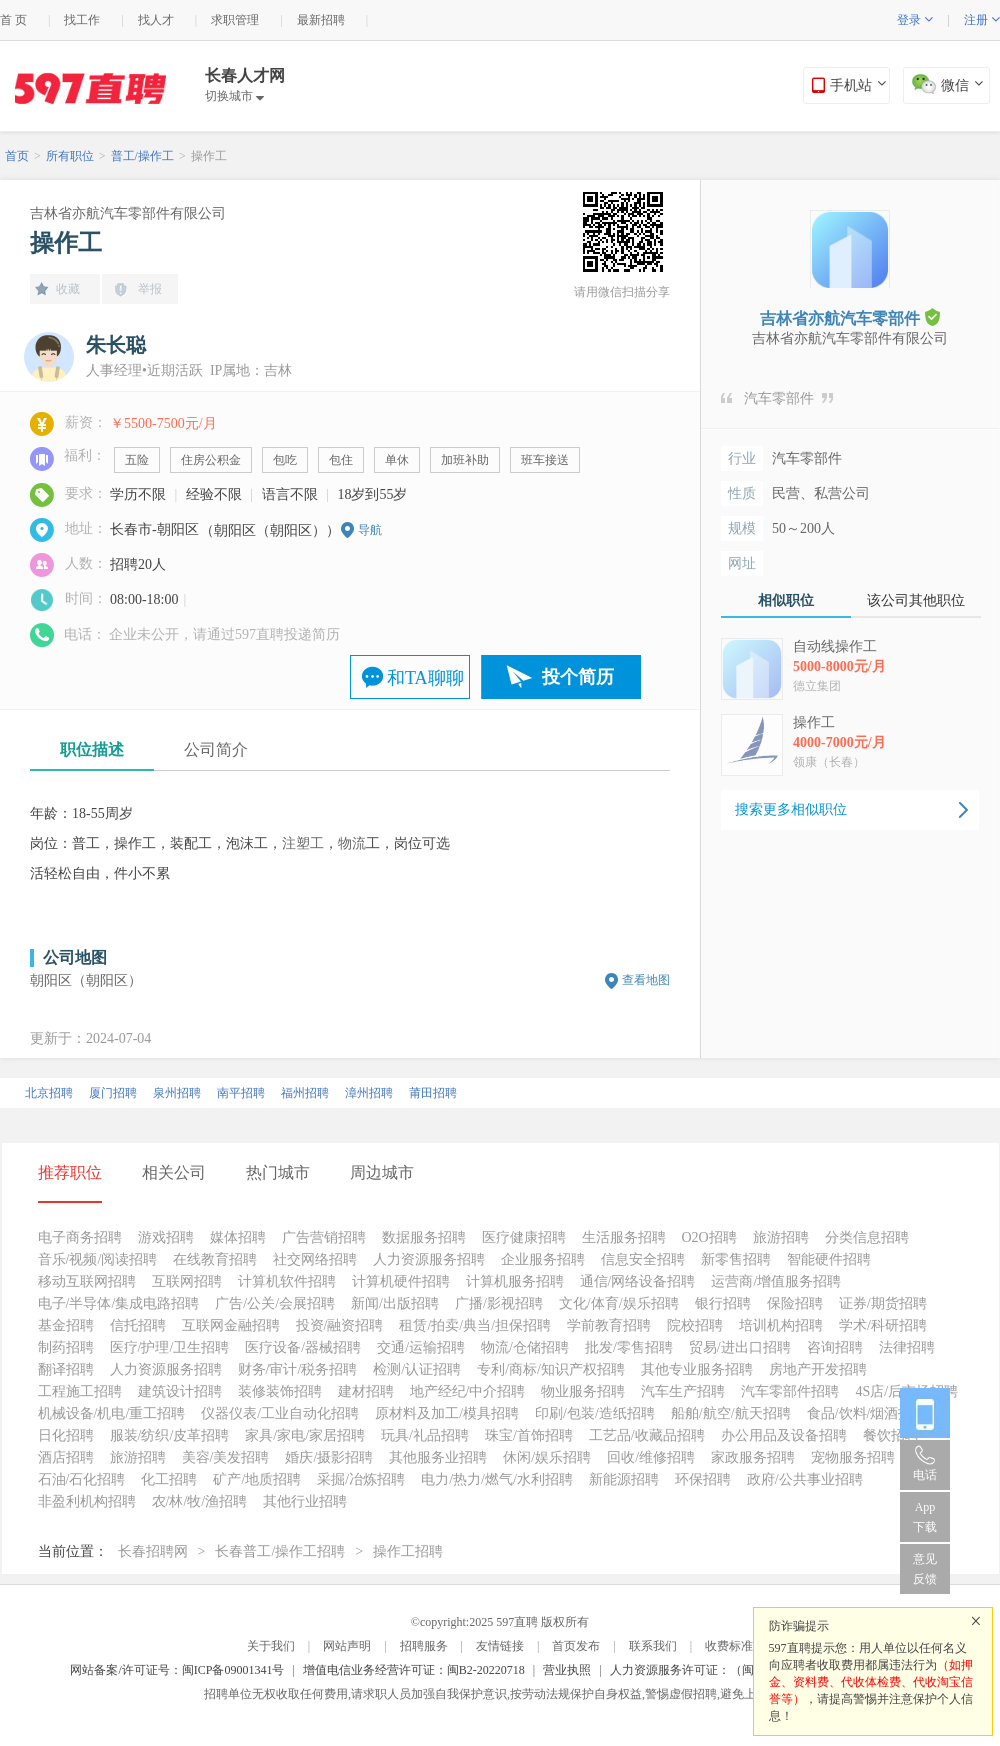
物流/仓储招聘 (525, 1347)
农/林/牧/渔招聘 (200, 1501)
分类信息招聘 (867, 1237)
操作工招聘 (408, 1551)
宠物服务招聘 (853, 1457)
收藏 (68, 289)
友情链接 (500, 1646)
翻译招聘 (66, 1369)
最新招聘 (321, 20)
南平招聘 (241, 1093)
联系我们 (653, 1646)
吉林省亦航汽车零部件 (850, 317)
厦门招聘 (113, 1093)
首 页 (13, 20)
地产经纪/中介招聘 (468, 1391)
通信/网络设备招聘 (638, 1281)
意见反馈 (925, 1569)
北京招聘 (49, 1093)
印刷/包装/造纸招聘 (595, 1413)
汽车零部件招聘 (790, 1391)
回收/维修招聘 (651, 1457)
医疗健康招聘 (524, 1237)
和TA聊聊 (425, 678)
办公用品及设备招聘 (784, 1435)
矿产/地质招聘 (257, 1479)
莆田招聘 (433, 1093)
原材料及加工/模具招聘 (447, 1413)
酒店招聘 (66, 1457)
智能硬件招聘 (829, 1259)
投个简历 (578, 677)
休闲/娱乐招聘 (547, 1457)
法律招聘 (907, 1347)
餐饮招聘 (891, 1435)
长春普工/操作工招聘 (280, 1551)
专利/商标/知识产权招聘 (551, 1369)
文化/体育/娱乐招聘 (619, 1303)
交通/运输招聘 (421, 1347)
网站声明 (347, 1646)
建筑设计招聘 (180, 1391)
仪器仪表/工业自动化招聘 (280, 1413)
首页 (17, 156)
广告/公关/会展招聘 (275, 1303)
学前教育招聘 (609, 1325)
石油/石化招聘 (82, 1479)
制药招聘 (66, 1347)
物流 (352, 843)
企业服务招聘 (543, 1259)
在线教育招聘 (215, 1259)
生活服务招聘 (624, 1237)
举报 (150, 289)
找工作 (82, 20)
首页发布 (576, 1646)
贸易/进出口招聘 (740, 1347)
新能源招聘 (624, 1479)
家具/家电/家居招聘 (305, 1435)
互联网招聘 (187, 1281)
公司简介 (216, 749)
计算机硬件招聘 (401, 1281)
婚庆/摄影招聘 (329, 1457)
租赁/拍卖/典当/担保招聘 (475, 1325)
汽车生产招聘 (683, 1391)
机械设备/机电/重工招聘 (112, 1413)
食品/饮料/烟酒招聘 (867, 1413)
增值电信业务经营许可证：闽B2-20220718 (414, 1670)
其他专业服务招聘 (697, 1369)
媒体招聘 (238, 1237)
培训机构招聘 (781, 1325)
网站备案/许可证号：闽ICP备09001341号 (177, 1670)
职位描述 (92, 749)
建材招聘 (366, 1391)
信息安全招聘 (643, 1259)
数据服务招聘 (424, 1237)
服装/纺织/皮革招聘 (170, 1435)
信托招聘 (138, 1325)
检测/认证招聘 (417, 1369)
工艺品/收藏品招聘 (647, 1435)
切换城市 (234, 96)
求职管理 (235, 20)
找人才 (156, 20)
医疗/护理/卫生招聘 (170, 1347)
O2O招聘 (709, 1237)
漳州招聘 (369, 1093)
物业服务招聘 (583, 1391)
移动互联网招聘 (87, 1281)
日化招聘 (66, 1435)
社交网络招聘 (315, 1259)
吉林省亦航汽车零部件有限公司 (128, 213)
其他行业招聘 (305, 1501)
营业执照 (567, 1670)
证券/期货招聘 (883, 1303)
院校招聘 (695, 1325)
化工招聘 (169, 1479)
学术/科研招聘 (883, 1325)
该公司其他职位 (916, 600)
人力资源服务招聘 (429, 1259)
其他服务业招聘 (438, 1457)
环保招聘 (703, 1479)
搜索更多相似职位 (791, 809)
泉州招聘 (177, 1093)
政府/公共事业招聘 (805, 1479)
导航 (370, 530)
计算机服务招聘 (515, 1281)
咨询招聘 (835, 1347)
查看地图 (646, 980)
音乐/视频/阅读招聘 (98, 1259)
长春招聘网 (153, 1551)
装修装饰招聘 (280, 1391)
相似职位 (786, 600)
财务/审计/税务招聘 (298, 1369)
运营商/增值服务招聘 (776, 1281)
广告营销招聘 (324, 1237)
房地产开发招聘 (818, 1369)
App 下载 (925, 1517)
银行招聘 (723, 1303)
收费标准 (729, 1646)
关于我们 (271, 1646)
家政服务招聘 (753, 1457)
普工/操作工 (142, 156)
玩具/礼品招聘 (425, 1435)
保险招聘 (795, 1303)
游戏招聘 (166, 1237)
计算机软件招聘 (287, 1281)
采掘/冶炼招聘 (361, 1479)
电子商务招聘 (80, 1237)
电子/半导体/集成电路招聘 (119, 1303)
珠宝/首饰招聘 (529, 1435)
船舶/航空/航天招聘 (731, 1413)
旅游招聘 (781, 1237)
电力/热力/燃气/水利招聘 (497, 1479)
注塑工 (303, 843)
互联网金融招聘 (231, 1325)
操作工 (209, 156)
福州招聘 (305, 1093)
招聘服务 (424, 1646)
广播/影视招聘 (499, 1303)
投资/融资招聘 (340, 1325)
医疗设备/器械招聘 (303, 1347)
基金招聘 (66, 1325)
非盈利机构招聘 (87, 1501)
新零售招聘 (736, 1259)
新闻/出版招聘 (395, 1303)
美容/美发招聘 (226, 1457)
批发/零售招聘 (629, 1347)
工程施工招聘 (80, 1391)
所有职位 (70, 156)
